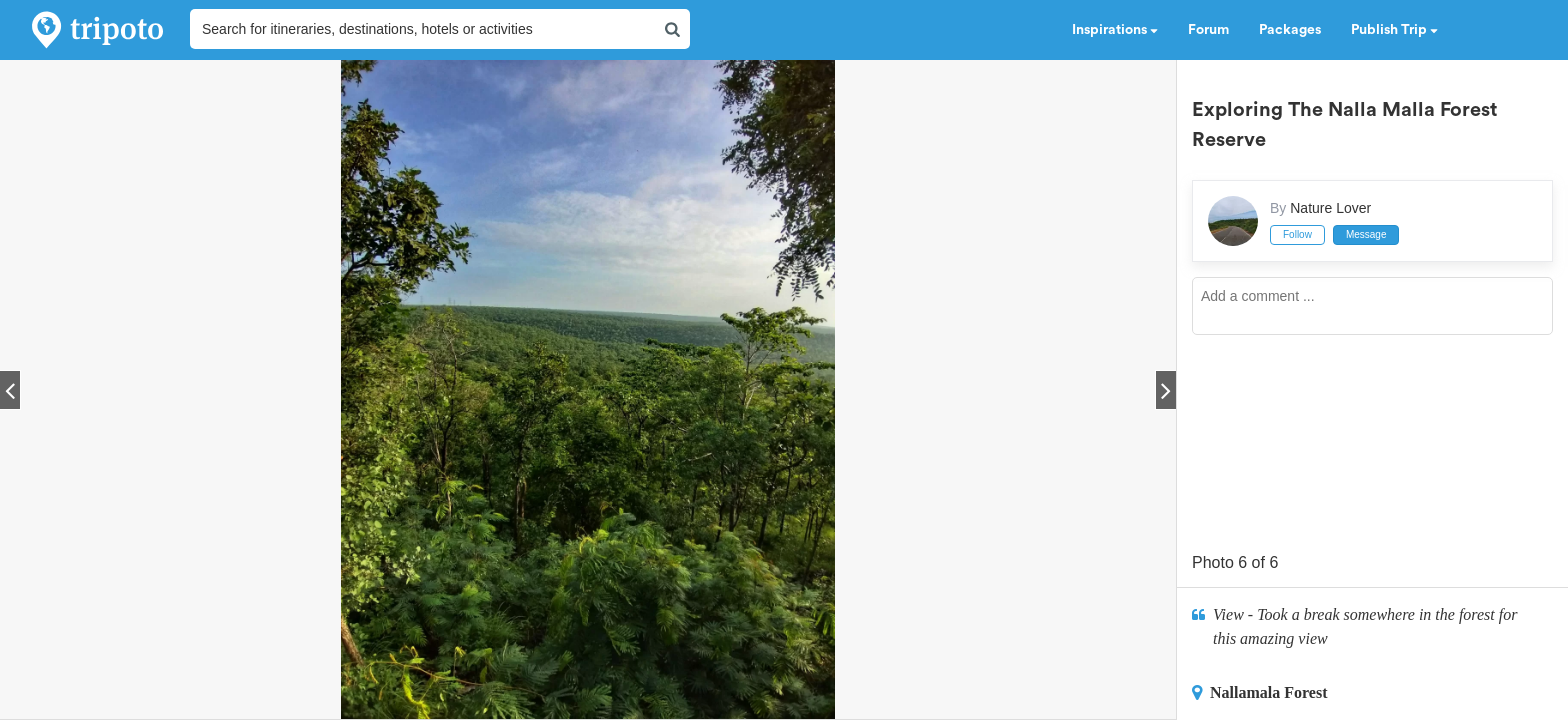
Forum (1208, 30)
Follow (1297, 234)
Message (1366, 234)
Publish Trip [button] (1394, 30)
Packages (1290, 30)
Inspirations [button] (1115, 30)
